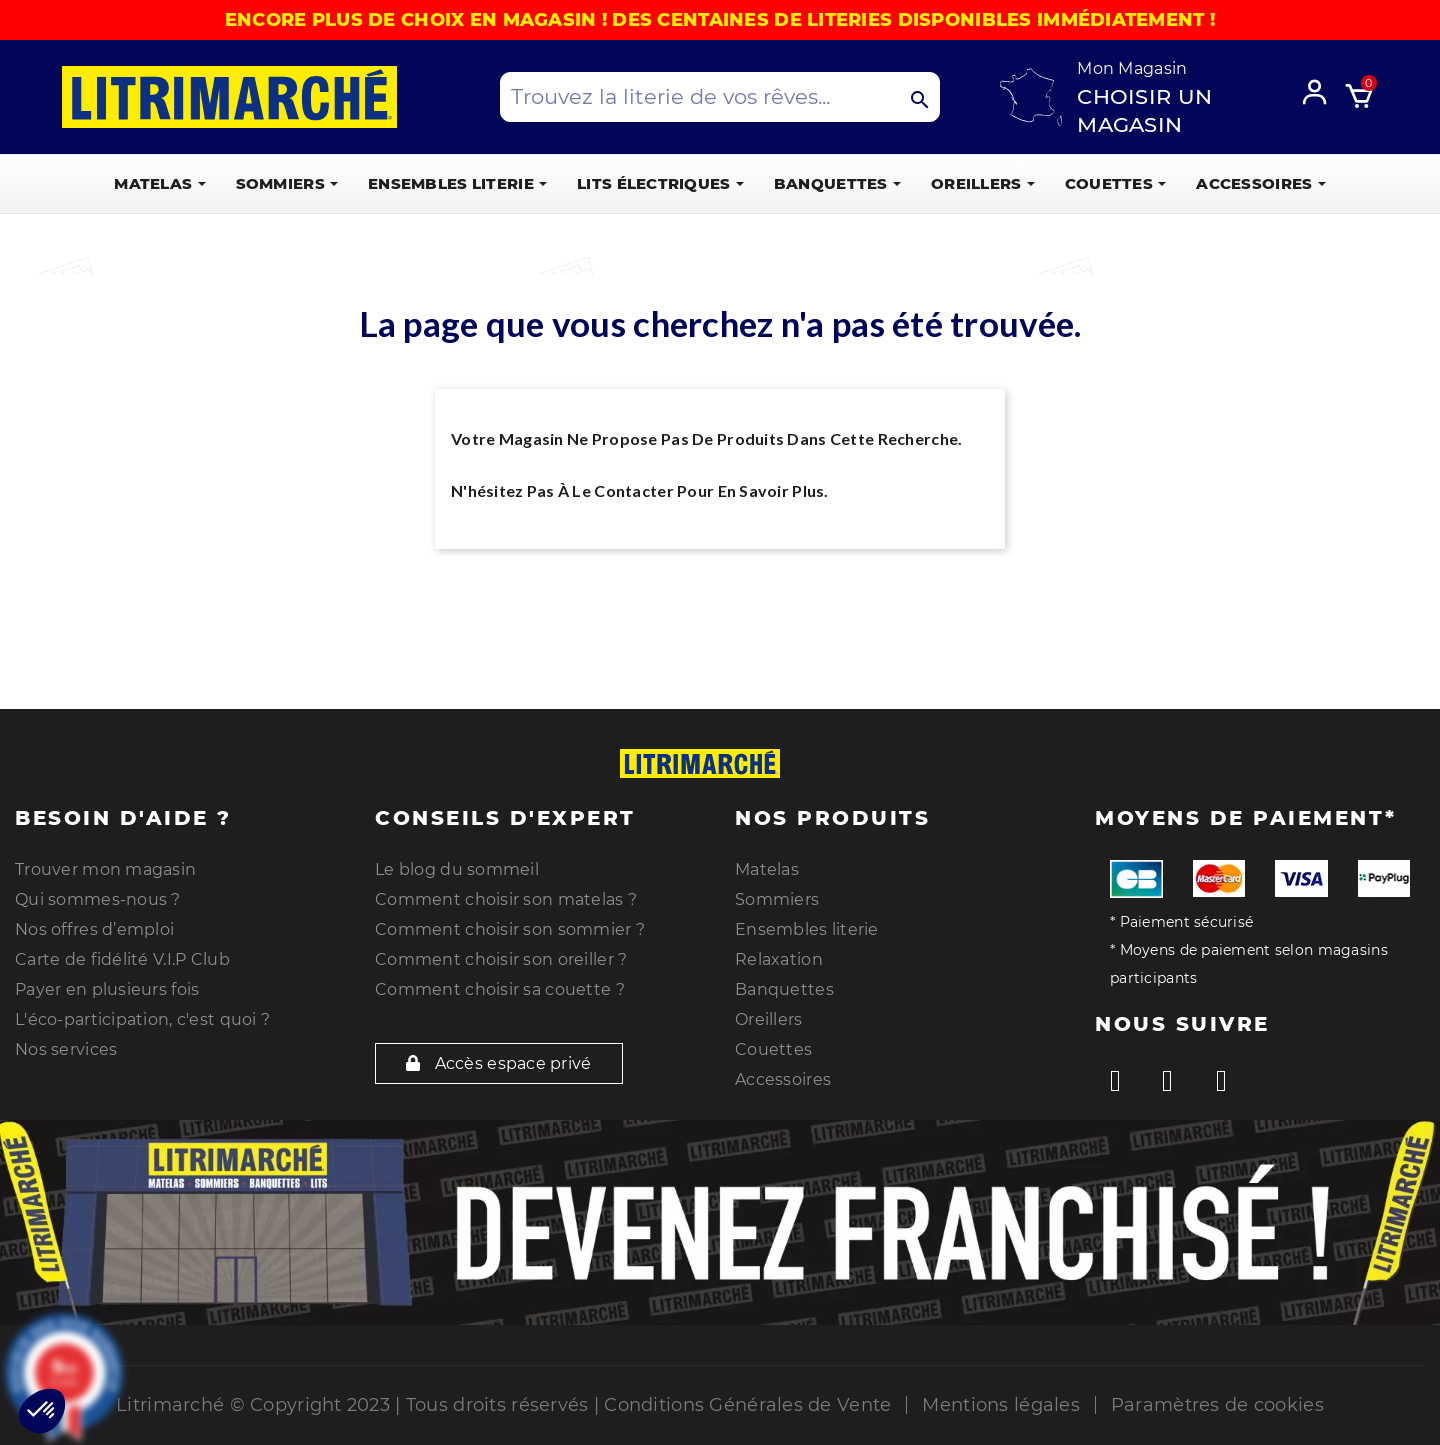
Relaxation (779, 959)
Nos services (66, 1049)
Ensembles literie (807, 929)
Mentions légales (1000, 1405)
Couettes (773, 1049)
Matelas (767, 869)
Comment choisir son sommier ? (510, 929)
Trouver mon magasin (105, 869)
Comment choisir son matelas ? (506, 899)
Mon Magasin (1132, 68)
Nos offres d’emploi (94, 929)
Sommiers (777, 899)
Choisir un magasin (1144, 110)
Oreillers (769, 1019)
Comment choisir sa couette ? (500, 989)
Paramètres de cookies (1217, 1405)
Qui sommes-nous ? (98, 899)
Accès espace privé (499, 1063)
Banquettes (784, 989)
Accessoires (783, 1079)
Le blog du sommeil (457, 869)
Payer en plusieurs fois (107, 989)
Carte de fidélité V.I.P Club (122, 959)
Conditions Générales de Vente (747, 1405)
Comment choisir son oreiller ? (501, 959)
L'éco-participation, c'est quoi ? (142, 1019)
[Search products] (720, 97)
